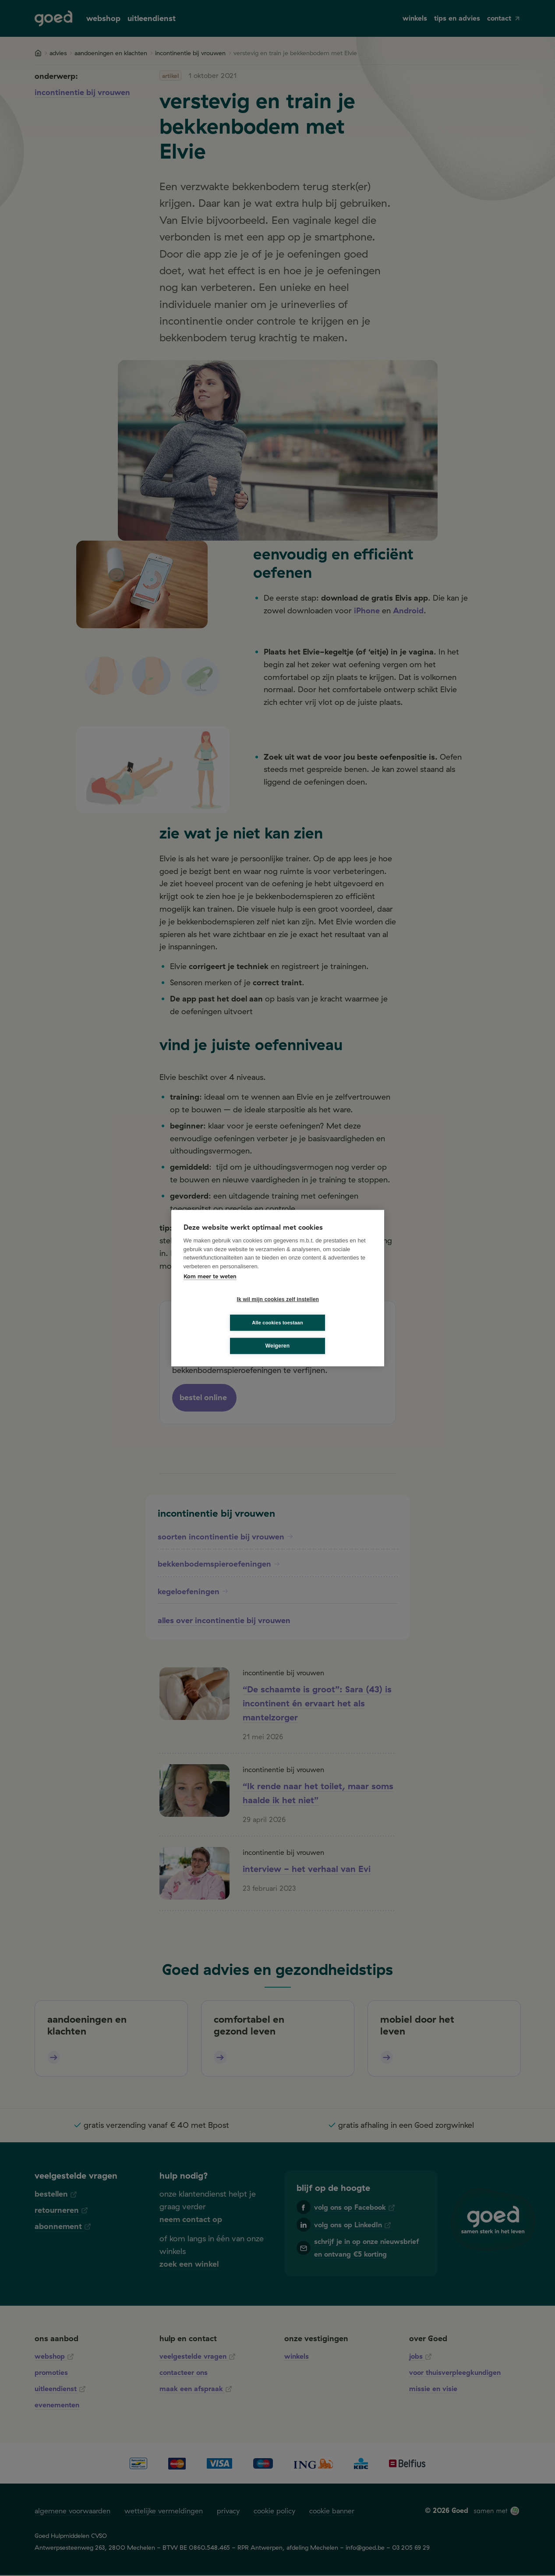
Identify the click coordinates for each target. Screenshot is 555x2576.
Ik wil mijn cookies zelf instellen (229, 1311)
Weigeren (277, 1334)
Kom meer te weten (210, 1287)
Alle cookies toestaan (329, 1310)
